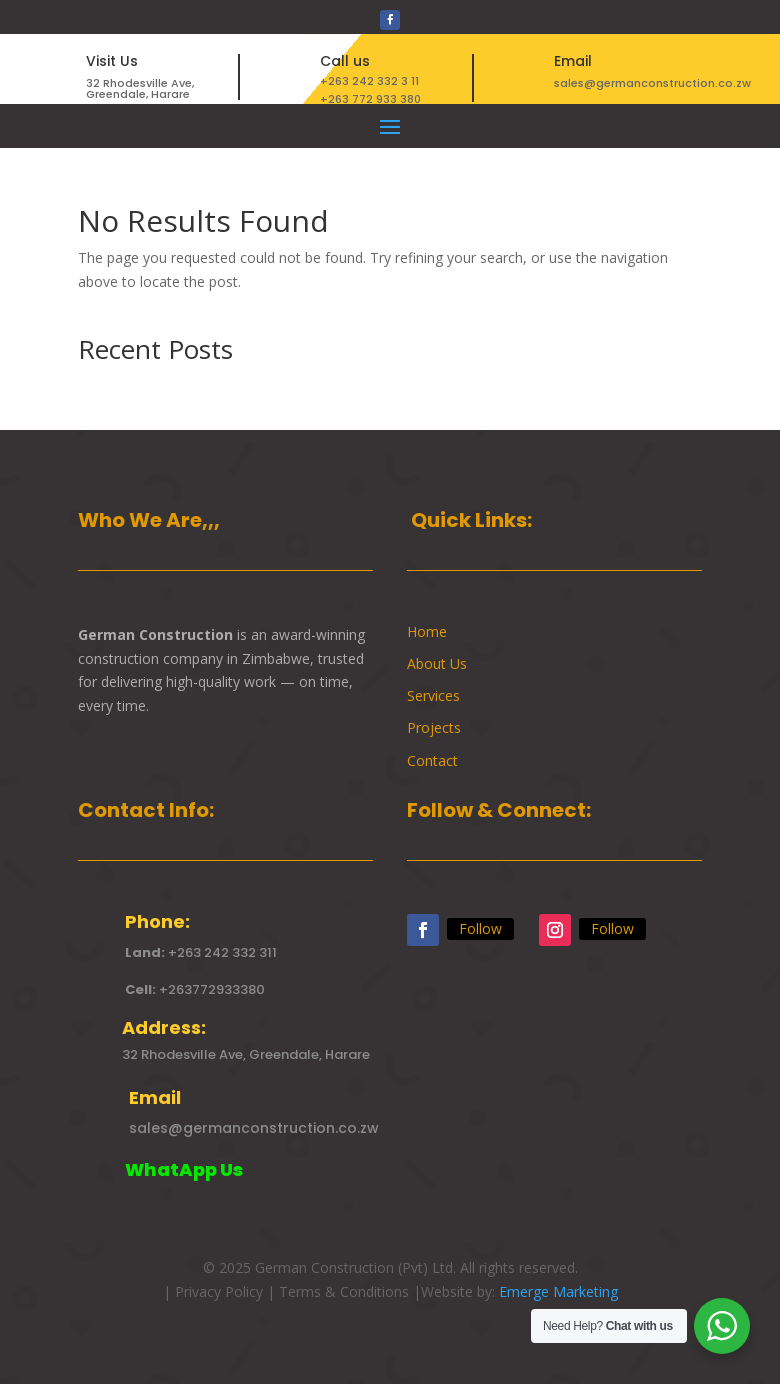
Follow (480, 928)
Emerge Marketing (558, 1291)
